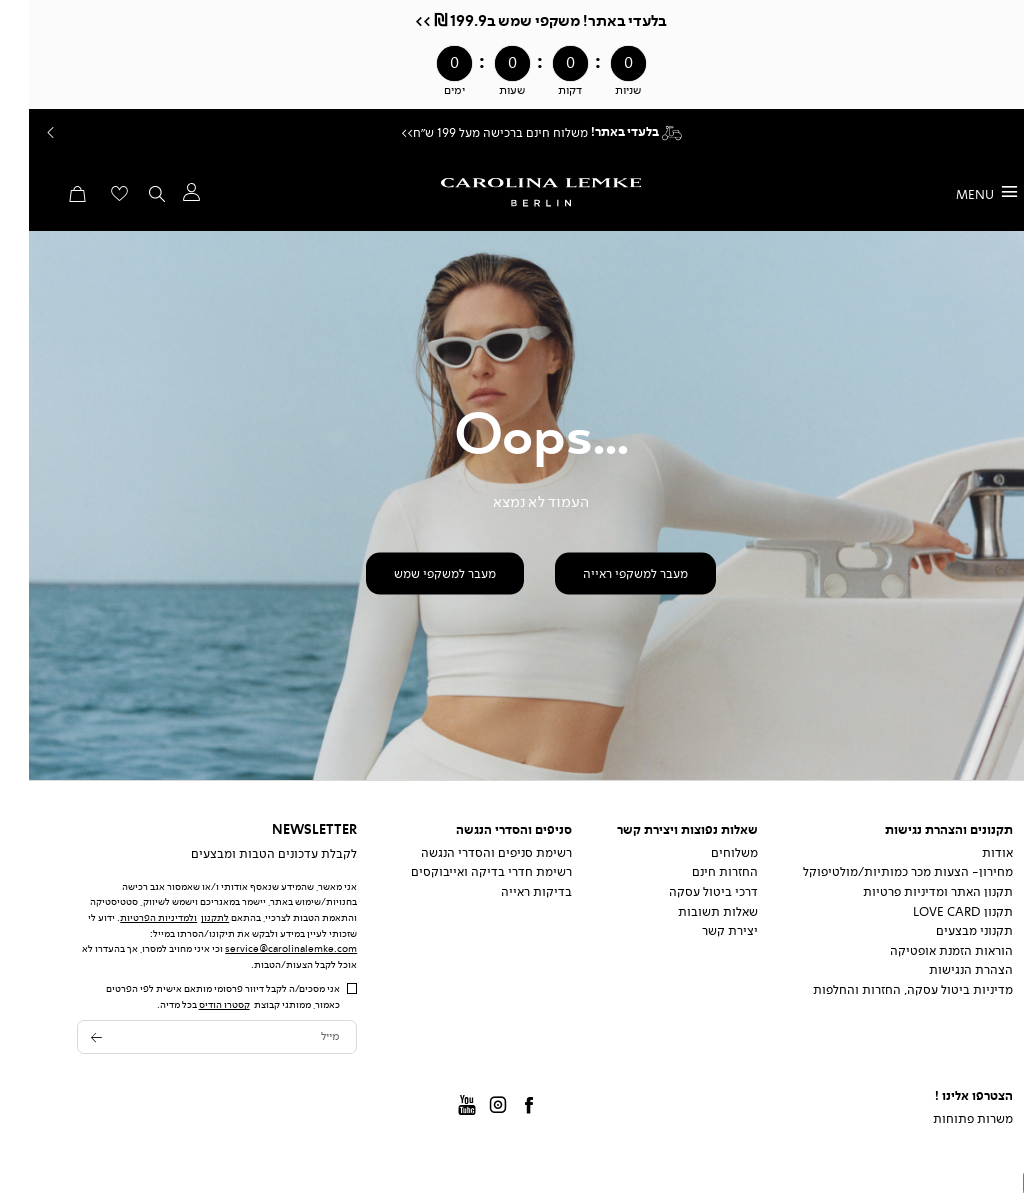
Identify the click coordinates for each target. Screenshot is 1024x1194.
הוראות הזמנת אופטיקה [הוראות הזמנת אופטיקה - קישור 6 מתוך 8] (922, 951)
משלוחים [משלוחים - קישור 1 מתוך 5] (705, 853)
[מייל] (188, 1037)
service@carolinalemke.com (262, 948)
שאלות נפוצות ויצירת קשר (658, 830)
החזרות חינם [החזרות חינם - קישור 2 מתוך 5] (696, 872)
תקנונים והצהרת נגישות (920, 830)
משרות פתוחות (944, 1119)
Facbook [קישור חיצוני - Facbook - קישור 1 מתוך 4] (500, 1107)
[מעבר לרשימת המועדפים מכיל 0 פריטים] (90, 200)
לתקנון (186, 917)
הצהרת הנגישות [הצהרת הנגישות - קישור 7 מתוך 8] (942, 970)
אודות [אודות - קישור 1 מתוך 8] (968, 853)
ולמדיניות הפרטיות (129, 917)
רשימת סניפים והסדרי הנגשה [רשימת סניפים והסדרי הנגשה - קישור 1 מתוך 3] (467, 853)
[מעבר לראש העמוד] (1009, 1183)
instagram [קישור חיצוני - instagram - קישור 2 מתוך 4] (469, 1107)
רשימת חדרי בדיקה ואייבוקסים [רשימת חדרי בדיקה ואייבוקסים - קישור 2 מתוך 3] (462, 872)
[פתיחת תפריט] (958, 193)
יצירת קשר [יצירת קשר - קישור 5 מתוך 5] (701, 931)
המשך (1002, 132)
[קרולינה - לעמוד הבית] (512, 192)
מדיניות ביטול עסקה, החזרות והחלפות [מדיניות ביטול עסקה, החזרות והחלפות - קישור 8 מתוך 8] (884, 990)
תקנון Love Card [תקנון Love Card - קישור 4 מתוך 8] (934, 912)
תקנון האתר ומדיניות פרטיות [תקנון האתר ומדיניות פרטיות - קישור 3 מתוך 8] (909, 892)
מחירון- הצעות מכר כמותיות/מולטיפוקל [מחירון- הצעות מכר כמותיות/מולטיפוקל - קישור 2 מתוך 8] (879, 872)
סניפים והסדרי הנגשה (485, 830)
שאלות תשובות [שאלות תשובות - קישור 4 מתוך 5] (689, 912)
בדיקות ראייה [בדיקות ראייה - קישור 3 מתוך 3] (507, 892)
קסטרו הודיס (195, 1004)
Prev (20, 132)
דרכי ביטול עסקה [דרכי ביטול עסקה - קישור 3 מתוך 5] (684, 892)
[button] (161, 197)
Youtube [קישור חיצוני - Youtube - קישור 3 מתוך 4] (439, 1107)
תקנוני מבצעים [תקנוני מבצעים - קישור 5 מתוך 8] (945, 931)
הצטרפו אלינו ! (945, 1096)
